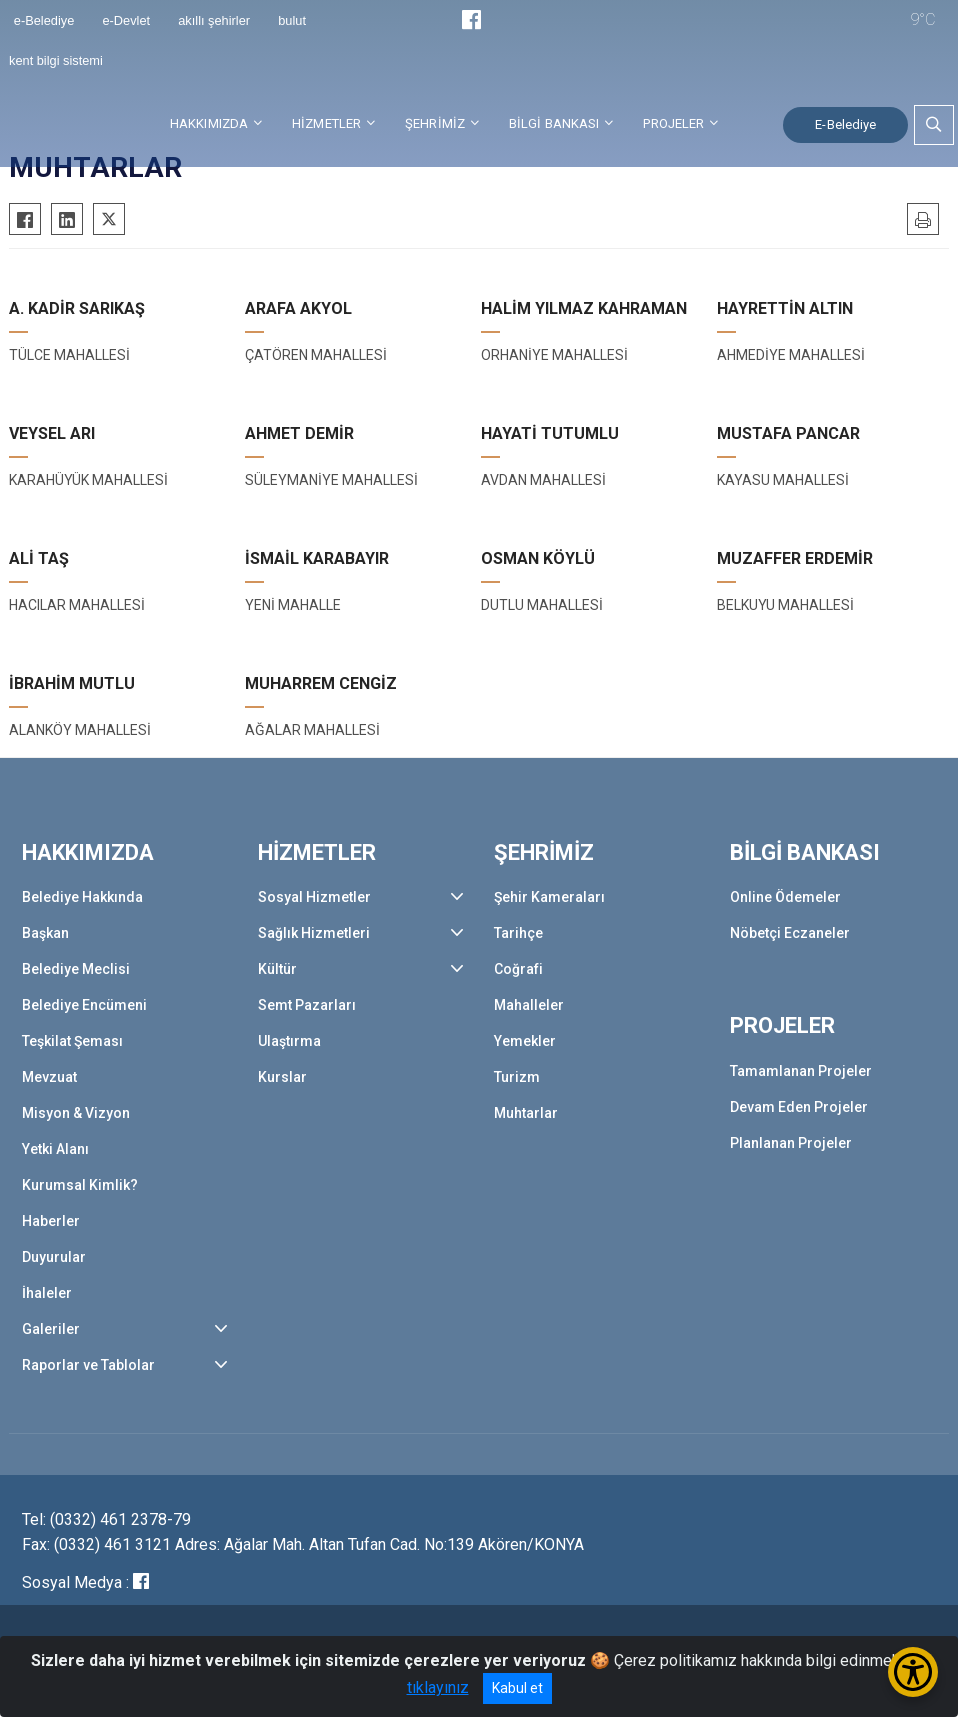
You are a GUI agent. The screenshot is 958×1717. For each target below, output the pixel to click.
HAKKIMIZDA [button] (209, 123)
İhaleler (47, 1293)
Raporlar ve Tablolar (88, 1365)
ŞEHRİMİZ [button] (435, 123)
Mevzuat (49, 1077)
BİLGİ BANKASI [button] (554, 123)
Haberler (51, 1221)
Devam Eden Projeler (799, 1107)
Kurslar (282, 1077)
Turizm (517, 1077)
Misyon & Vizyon (76, 1113)
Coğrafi (518, 969)
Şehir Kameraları (549, 897)
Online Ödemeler (785, 897)
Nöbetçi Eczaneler (790, 933)
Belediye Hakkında (82, 897)
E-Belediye (845, 124)
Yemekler (525, 1041)
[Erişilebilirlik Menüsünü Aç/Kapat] (913, 1672)
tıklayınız (438, 1687)
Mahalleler (529, 1005)
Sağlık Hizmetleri (314, 933)
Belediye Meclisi (76, 969)
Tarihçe (518, 933)
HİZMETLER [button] (326, 123)
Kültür (277, 969)
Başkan (45, 933)
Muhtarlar (526, 1113)
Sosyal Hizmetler (314, 897)
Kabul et (517, 1688)
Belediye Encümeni (84, 1005)
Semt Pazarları (307, 1005)
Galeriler (51, 1329)
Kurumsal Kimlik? (80, 1185)
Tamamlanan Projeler (801, 1071)
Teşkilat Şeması (72, 1041)
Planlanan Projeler (791, 1143)
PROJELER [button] (673, 123)
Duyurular (54, 1257)
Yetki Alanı (55, 1149)
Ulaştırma (289, 1041)
